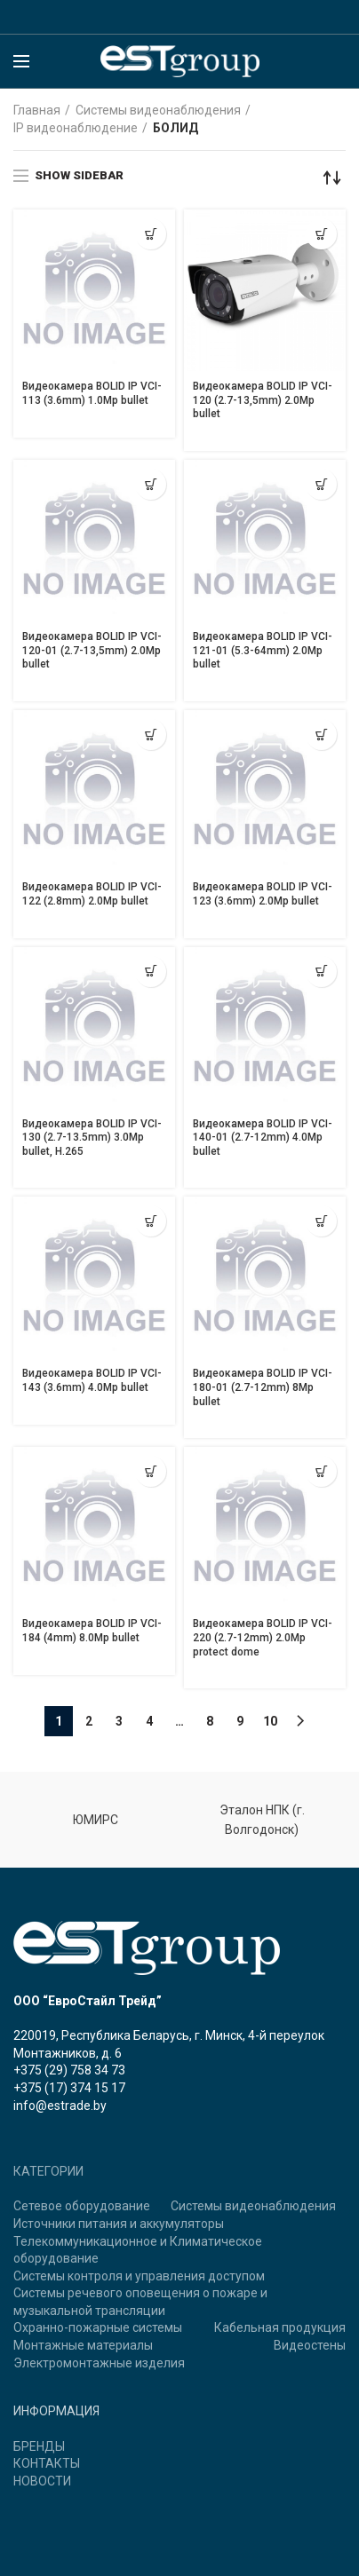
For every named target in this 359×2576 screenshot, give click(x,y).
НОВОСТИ (42, 2481)
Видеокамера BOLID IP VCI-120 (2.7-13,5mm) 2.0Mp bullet (262, 400)
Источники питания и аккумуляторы (118, 2223)
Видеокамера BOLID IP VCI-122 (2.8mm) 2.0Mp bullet (92, 894)
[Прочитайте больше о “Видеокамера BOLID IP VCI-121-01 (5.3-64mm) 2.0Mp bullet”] (321, 484)
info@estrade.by (60, 2105)
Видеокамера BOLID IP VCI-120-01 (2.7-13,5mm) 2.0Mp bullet (92, 650)
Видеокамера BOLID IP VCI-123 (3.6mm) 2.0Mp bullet (262, 894)
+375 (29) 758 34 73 (69, 2070)
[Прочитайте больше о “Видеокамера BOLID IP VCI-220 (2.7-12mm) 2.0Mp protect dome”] (321, 1471)
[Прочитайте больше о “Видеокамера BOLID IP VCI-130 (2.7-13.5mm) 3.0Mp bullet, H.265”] (150, 971)
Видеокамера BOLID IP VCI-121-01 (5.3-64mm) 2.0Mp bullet (262, 650)
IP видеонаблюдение (75, 128)
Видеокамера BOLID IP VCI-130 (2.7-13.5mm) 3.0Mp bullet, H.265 (92, 1138)
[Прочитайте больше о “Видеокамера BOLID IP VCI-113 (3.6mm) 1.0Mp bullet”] (150, 233)
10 (270, 1721)
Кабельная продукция (280, 2327)
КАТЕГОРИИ (48, 2171)
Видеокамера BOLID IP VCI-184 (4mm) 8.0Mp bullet (92, 1630)
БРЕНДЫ (39, 2446)
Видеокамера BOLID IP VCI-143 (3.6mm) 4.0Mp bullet (92, 1380)
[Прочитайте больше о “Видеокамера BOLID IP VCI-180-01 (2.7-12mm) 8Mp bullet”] (321, 1221)
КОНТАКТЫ (46, 2463)
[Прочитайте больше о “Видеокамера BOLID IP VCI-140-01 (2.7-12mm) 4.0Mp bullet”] (321, 971)
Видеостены (310, 2345)
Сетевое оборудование (81, 2206)
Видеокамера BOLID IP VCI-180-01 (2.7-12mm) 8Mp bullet (262, 1387)
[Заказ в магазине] (332, 177)
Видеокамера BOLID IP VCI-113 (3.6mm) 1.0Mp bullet (92, 393)
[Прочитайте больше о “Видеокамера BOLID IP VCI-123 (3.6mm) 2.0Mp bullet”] (321, 734)
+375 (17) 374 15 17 (69, 2088)
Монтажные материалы (83, 2345)
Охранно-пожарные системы (97, 2327)
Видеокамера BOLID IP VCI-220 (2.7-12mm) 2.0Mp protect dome (262, 1637)
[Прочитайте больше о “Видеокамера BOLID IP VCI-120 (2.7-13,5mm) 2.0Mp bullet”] (321, 233)
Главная (36, 110)
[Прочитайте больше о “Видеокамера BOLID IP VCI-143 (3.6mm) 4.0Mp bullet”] (150, 1221)
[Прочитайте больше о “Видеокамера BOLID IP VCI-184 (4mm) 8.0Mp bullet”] (150, 1471)
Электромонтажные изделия (99, 2363)
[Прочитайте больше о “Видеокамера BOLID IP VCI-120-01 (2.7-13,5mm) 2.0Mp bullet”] (150, 484)
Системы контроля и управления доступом (139, 2276)
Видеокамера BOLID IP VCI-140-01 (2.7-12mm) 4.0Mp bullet (262, 1138)
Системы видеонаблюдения (158, 110)
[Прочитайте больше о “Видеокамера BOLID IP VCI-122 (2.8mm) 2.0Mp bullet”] (150, 734)
